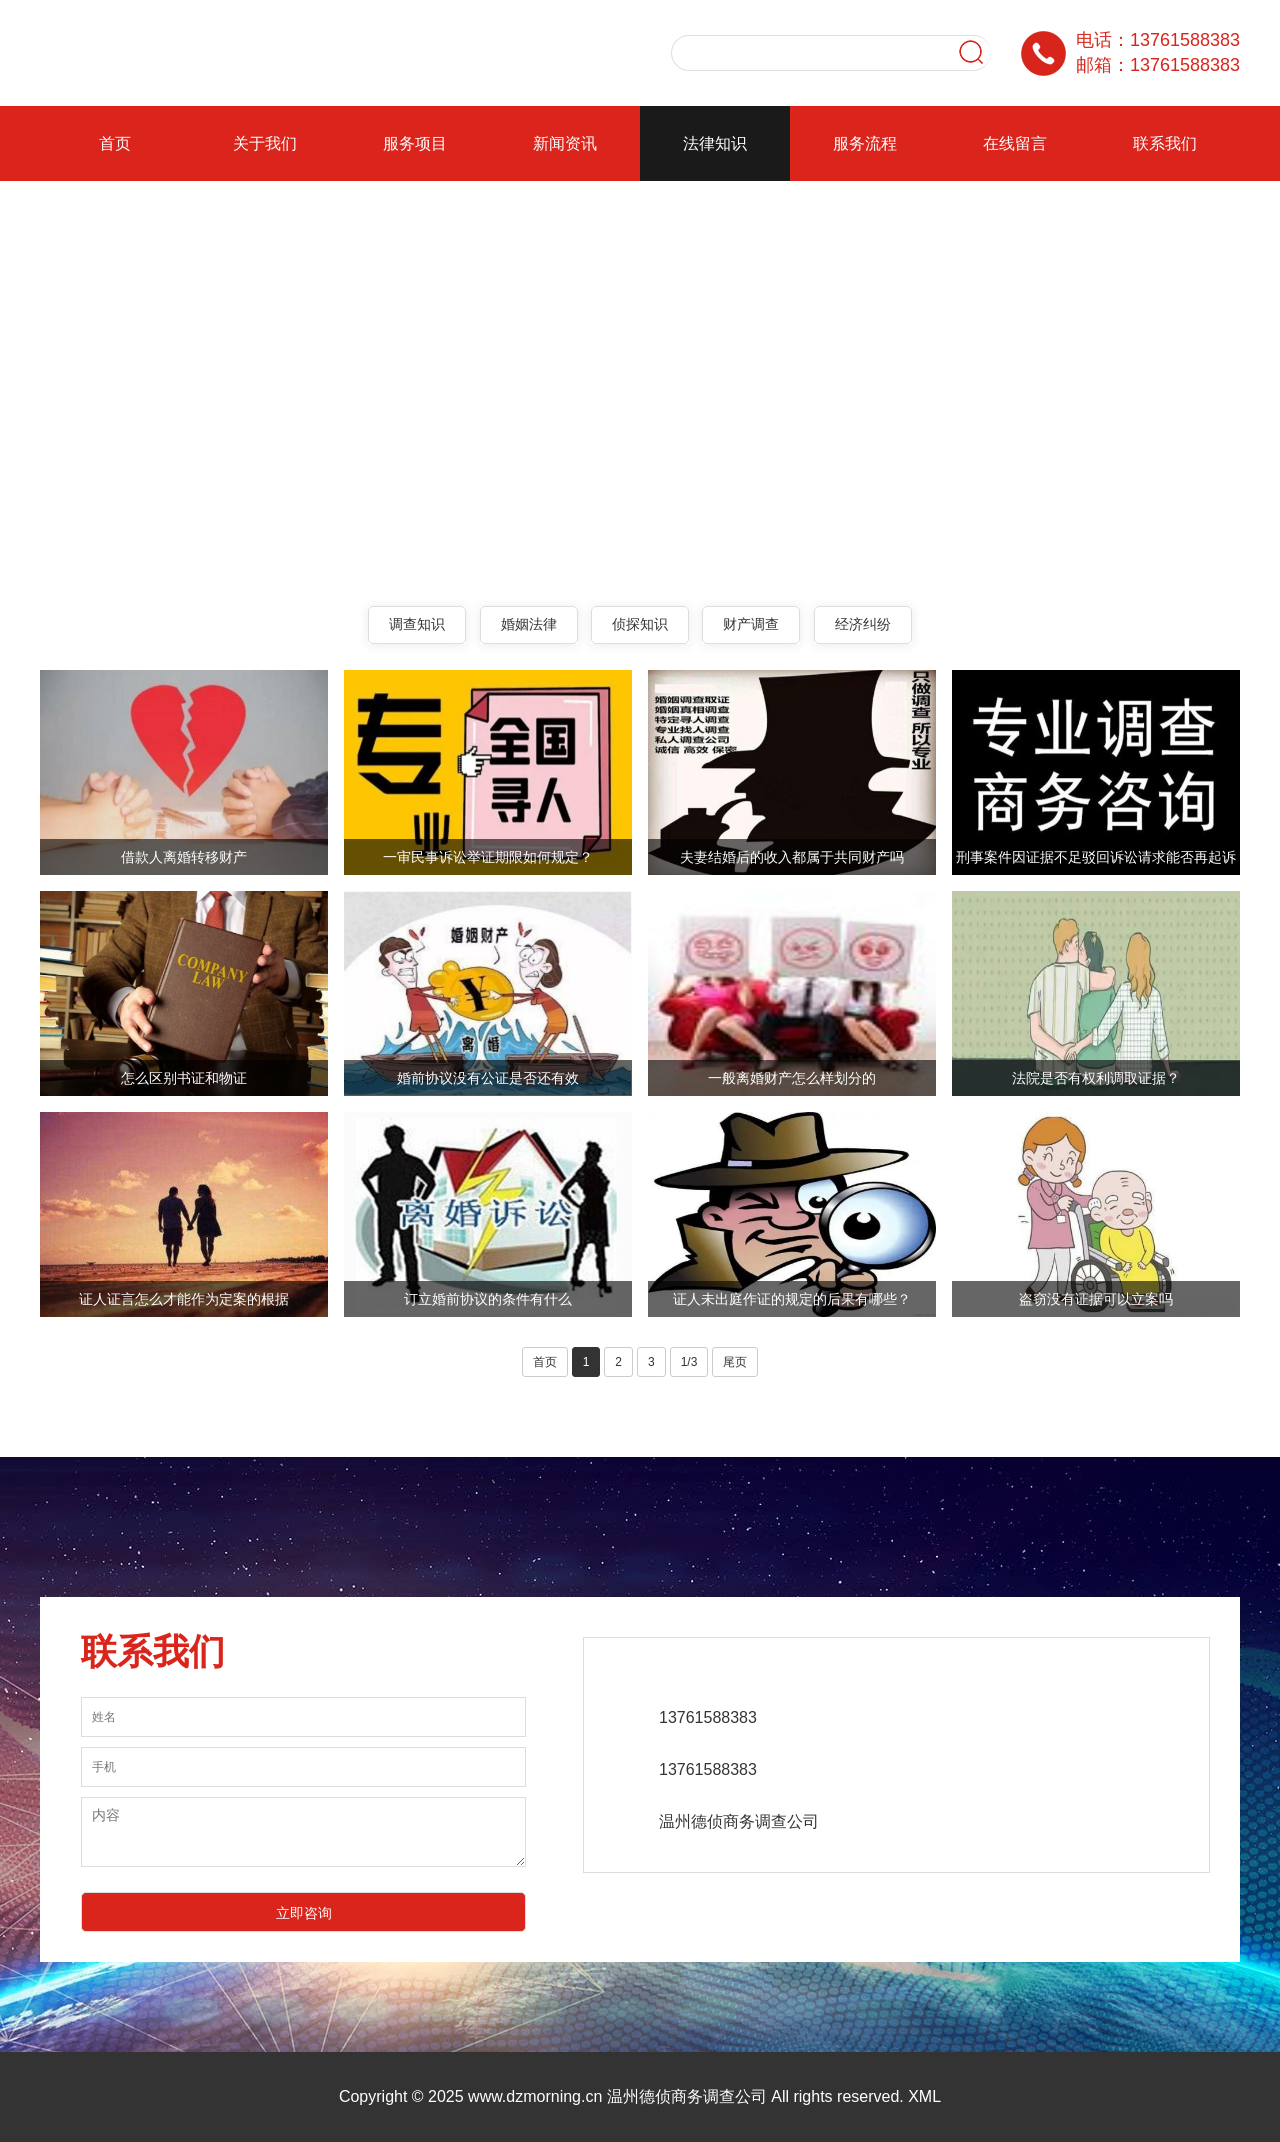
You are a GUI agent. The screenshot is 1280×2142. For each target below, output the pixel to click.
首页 (115, 143)
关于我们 (265, 143)
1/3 (689, 1362)
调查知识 (417, 624)
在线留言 (1015, 143)
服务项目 (415, 143)
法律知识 (715, 143)
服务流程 (865, 143)
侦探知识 (640, 624)
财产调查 (751, 624)
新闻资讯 (565, 143)
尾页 (735, 1362)
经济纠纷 (863, 624)
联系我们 (1165, 143)
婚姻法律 (529, 624)
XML (924, 2096)
